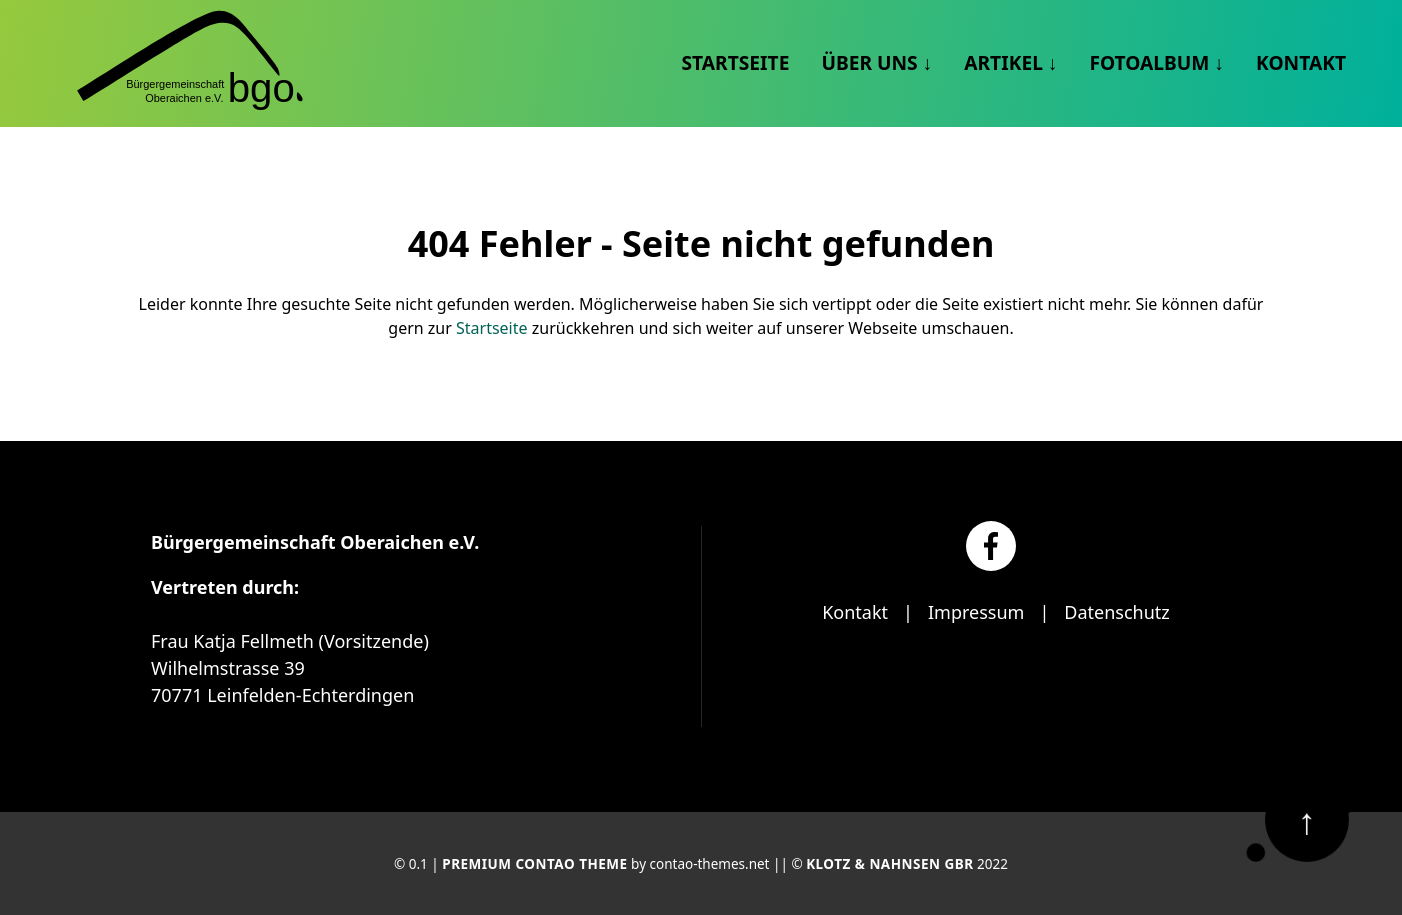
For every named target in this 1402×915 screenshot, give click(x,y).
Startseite (492, 328)
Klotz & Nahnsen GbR (889, 864)
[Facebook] (991, 546)
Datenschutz (1116, 612)
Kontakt (855, 612)
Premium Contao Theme (534, 864)
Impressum (976, 612)
